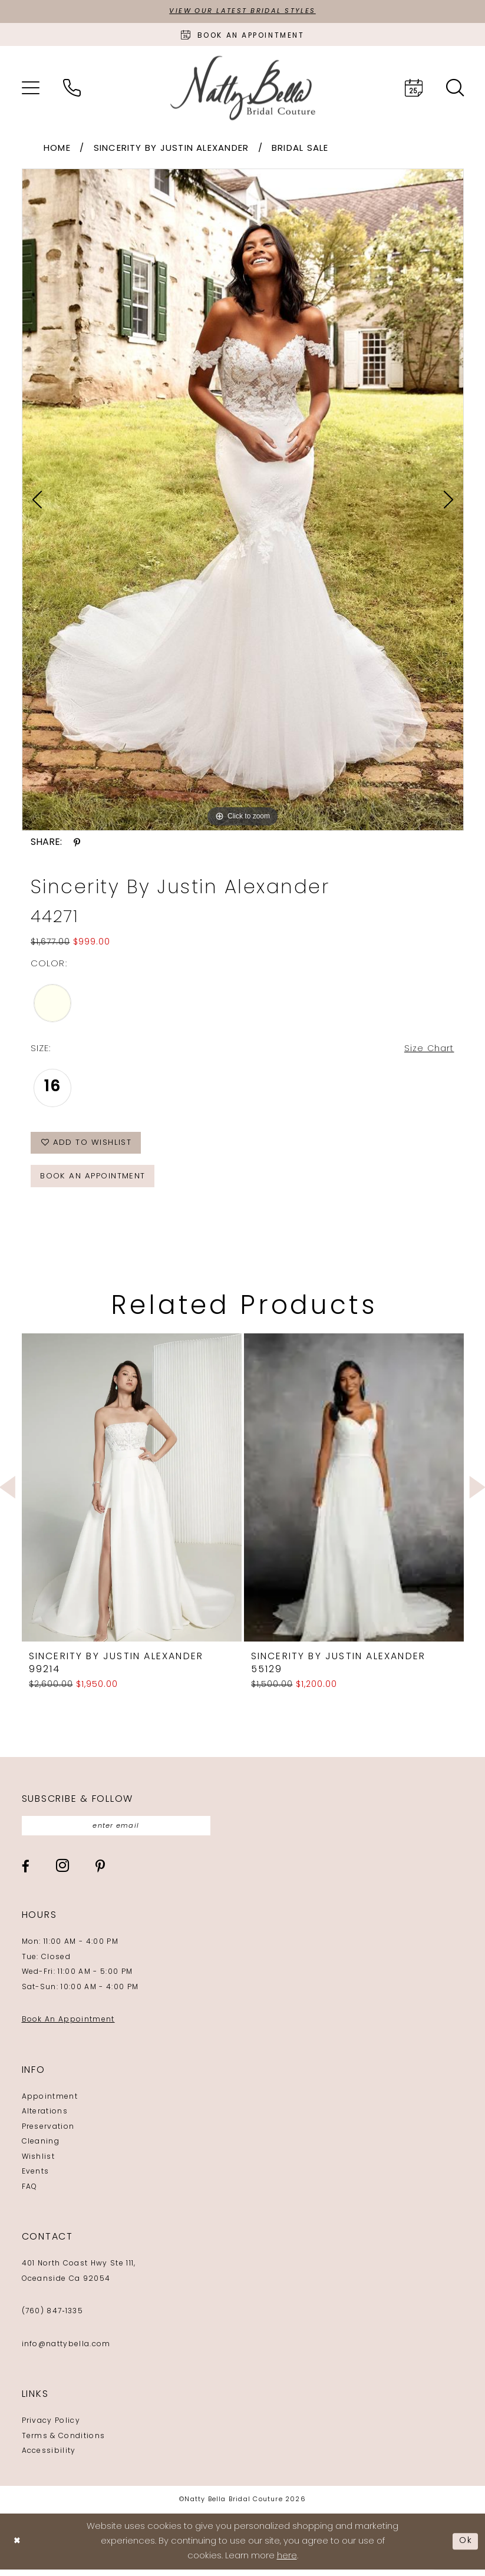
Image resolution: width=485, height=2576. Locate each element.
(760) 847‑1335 (52, 2317)
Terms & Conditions (63, 2442)
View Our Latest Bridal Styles (243, 11)
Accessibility (49, 2457)
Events (36, 2178)
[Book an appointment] (243, 35)
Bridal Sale (300, 149)
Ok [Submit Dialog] (465, 2547)
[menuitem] (30, 88)
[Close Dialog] (17, 2547)
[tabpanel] (242, 500)
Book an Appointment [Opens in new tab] (96, 1181)
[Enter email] (122, 1831)
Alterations (45, 2118)
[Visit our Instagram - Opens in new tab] (62, 1872)
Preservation (48, 2132)
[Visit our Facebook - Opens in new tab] (25, 1872)
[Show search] (455, 88)
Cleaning (41, 2148)
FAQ (30, 2193)
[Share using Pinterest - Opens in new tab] (77, 843)
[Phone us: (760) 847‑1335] (72, 88)
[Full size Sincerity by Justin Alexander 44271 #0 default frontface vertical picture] (242, 500)
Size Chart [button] (428, 1049)
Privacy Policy (51, 2427)
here (287, 2562)
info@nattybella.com (66, 2350)
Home (57, 149)
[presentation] (132, 1492)
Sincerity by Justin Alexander (171, 149)
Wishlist (38, 2163)
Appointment (50, 2102)
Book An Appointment (68, 2026)
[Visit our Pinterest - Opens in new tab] (100, 1872)
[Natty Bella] (242, 89)
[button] (30, 88)
